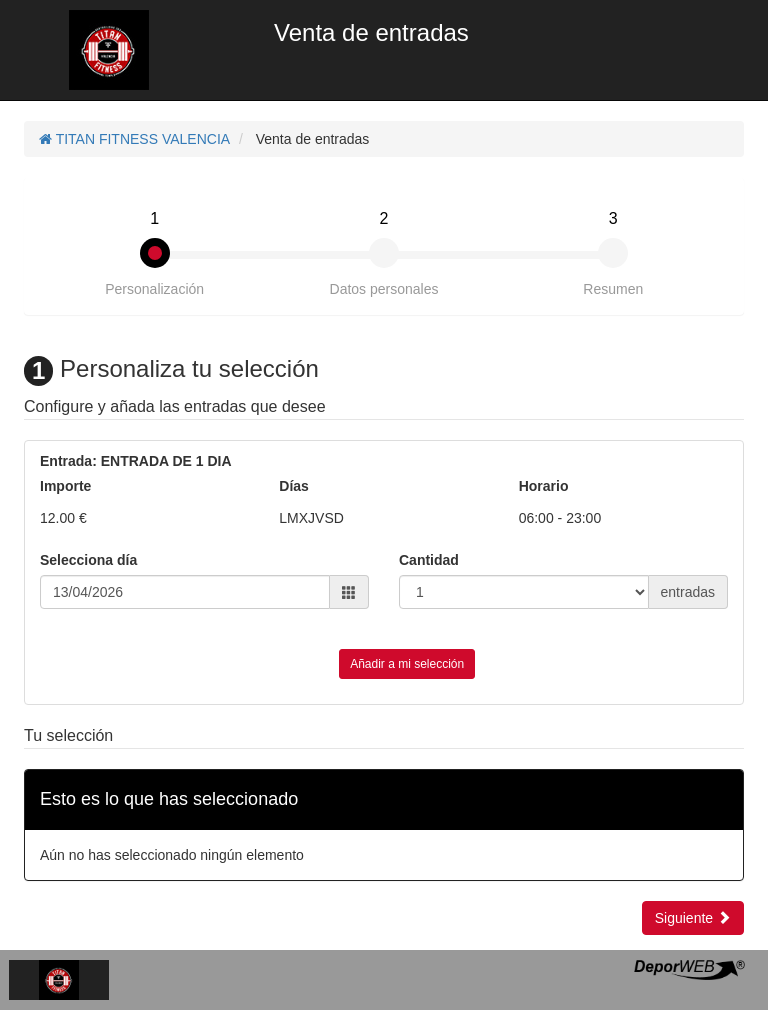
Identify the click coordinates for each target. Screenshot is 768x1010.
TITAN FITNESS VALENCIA (134, 139)
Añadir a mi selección (407, 664)
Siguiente (693, 918)
